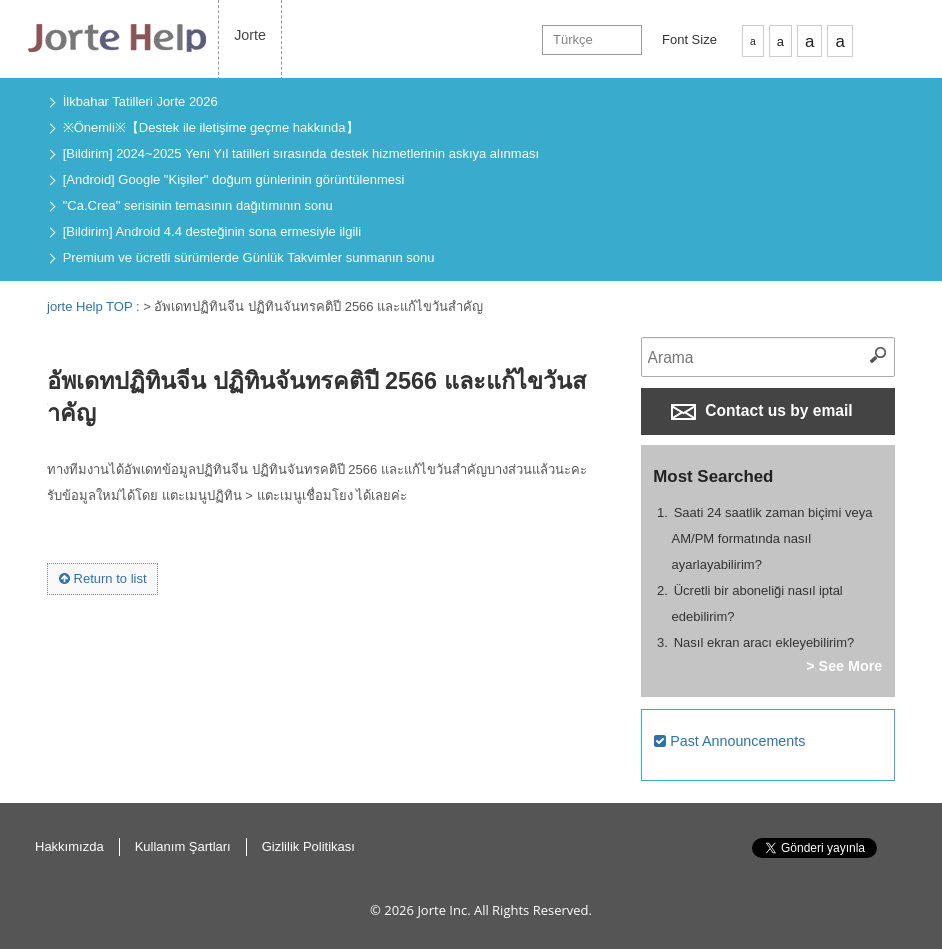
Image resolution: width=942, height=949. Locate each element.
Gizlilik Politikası (308, 846)
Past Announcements (729, 741)
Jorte (250, 35)
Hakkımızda (69, 846)
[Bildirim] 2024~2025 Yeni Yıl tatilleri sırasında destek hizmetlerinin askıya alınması (301, 153)
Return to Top (911, 869)
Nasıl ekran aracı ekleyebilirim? (764, 642)
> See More (844, 666)
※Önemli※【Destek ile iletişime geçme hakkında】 (211, 127)
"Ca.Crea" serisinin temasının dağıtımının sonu (198, 205)
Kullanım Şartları (183, 846)
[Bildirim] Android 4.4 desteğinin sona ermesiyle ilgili (212, 231)
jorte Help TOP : (95, 306)
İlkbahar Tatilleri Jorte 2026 (140, 101)
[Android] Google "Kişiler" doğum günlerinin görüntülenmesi (234, 179)
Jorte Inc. (443, 910)
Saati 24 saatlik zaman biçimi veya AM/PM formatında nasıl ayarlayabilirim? (772, 538)
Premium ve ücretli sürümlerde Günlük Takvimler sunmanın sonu (249, 257)
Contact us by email (761, 411)
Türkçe (573, 39)
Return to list (103, 578)
